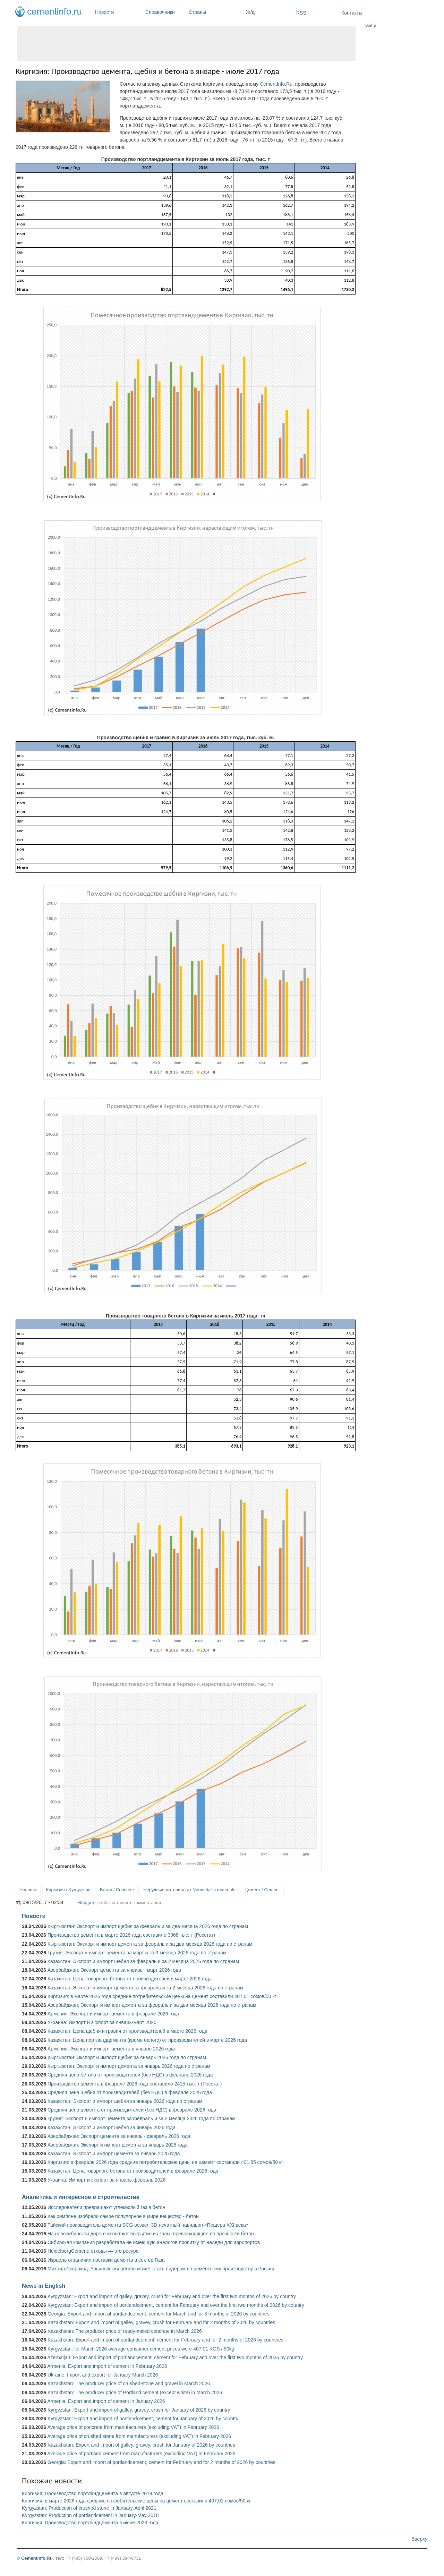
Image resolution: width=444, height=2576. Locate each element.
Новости (118, 12)
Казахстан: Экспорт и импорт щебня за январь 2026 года (112, 2127)
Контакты (351, 13)
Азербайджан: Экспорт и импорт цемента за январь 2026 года (118, 2145)
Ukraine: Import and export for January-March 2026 (103, 2375)
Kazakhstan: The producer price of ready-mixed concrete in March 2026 (125, 2331)
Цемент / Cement (262, 1889)
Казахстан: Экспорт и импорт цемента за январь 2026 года (114, 2153)
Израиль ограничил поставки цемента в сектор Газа (106, 2260)
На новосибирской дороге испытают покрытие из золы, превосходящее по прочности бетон (151, 2233)
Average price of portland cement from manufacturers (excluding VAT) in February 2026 (141, 2453)
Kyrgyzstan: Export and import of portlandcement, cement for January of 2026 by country (143, 2418)
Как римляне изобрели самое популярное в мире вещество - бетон (123, 2216)
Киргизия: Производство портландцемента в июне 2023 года (90, 2522)
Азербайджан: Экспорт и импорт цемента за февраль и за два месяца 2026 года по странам (152, 2005)
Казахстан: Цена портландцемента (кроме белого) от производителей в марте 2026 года (147, 2040)
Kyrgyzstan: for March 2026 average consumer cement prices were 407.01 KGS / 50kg (141, 2349)
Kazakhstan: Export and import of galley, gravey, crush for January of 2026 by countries (141, 2445)
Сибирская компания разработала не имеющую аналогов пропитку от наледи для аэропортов (154, 2242)
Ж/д (250, 12)
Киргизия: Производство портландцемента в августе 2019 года (92, 2493)
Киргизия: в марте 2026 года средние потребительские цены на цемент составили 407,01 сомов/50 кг (162, 1996)
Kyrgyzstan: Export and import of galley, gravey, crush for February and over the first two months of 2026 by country (172, 2296)
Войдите (87, 1902)
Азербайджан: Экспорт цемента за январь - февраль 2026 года (119, 2136)
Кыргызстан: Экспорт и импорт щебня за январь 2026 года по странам (127, 2057)
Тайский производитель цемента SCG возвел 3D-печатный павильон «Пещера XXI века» (148, 2225)
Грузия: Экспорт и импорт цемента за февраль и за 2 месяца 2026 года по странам (142, 2118)
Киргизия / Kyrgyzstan (68, 1889)
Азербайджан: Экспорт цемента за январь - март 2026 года (114, 1970)
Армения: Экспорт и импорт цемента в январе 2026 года (111, 2049)
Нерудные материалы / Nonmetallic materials (189, 1889)
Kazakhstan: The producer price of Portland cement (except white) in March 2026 (135, 2392)
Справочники (165, 12)
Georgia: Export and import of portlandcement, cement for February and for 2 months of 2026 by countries (161, 2462)
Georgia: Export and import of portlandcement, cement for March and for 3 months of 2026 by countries (159, 2314)
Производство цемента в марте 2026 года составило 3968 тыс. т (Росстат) (131, 1935)
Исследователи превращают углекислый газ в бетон (106, 2207)
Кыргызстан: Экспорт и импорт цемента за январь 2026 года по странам (129, 2066)
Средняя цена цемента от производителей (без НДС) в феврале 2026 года (132, 2110)
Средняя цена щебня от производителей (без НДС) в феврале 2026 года (130, 2092)
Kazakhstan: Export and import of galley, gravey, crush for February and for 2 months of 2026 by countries (161, 2322)
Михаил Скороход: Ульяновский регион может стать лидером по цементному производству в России (161, 2268)
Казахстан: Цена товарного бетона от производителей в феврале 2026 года (133, 2171)
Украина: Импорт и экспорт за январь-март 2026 (102, 2022)
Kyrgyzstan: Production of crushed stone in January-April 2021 (89, 2508)
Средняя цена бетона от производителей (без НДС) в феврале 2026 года (130, 2075)
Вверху (419, 2539)
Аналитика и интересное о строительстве (80, 2197)
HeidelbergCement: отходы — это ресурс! (94, 2251)
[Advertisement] (186, 43)
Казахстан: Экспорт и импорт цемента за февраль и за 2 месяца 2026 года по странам (145, 1987)
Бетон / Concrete (117, 1889)
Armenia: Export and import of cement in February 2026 (107, 2366)
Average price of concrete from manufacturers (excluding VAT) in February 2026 (133, 2427)
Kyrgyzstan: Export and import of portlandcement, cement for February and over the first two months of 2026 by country (176, 2305)
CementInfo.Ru (276, 84)
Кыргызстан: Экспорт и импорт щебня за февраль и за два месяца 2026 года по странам (148, 1926)
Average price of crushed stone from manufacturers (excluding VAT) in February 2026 (139, 2436)
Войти (370, 25)
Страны (215, 12)
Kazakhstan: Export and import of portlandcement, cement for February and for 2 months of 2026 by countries (165, 2340)
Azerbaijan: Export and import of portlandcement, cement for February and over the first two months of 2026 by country (175, 2357)
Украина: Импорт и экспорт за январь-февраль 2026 (106, 2180)
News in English (43, 2286)
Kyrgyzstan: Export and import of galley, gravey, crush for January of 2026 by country (139, 2410)
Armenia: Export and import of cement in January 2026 (106, 2401)
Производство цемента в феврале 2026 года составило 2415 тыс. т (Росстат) (135, 2084)
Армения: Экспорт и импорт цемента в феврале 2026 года (113, 2013)
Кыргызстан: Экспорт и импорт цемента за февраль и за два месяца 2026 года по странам (150, 1944)
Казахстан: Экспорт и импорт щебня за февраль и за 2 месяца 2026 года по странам (143, 1961)
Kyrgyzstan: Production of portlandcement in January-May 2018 (90, 2515)
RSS (301, 13)
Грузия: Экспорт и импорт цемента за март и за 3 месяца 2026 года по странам (137, 1952)
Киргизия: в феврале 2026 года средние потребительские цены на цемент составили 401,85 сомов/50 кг (165, 2162)
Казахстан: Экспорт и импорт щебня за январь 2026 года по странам (125, 2101)
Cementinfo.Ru (37, 2558)
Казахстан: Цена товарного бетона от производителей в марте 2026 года (130, 1978)
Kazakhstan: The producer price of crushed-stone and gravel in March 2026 (129, 2383)
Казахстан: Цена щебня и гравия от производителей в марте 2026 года (127, 2031)
